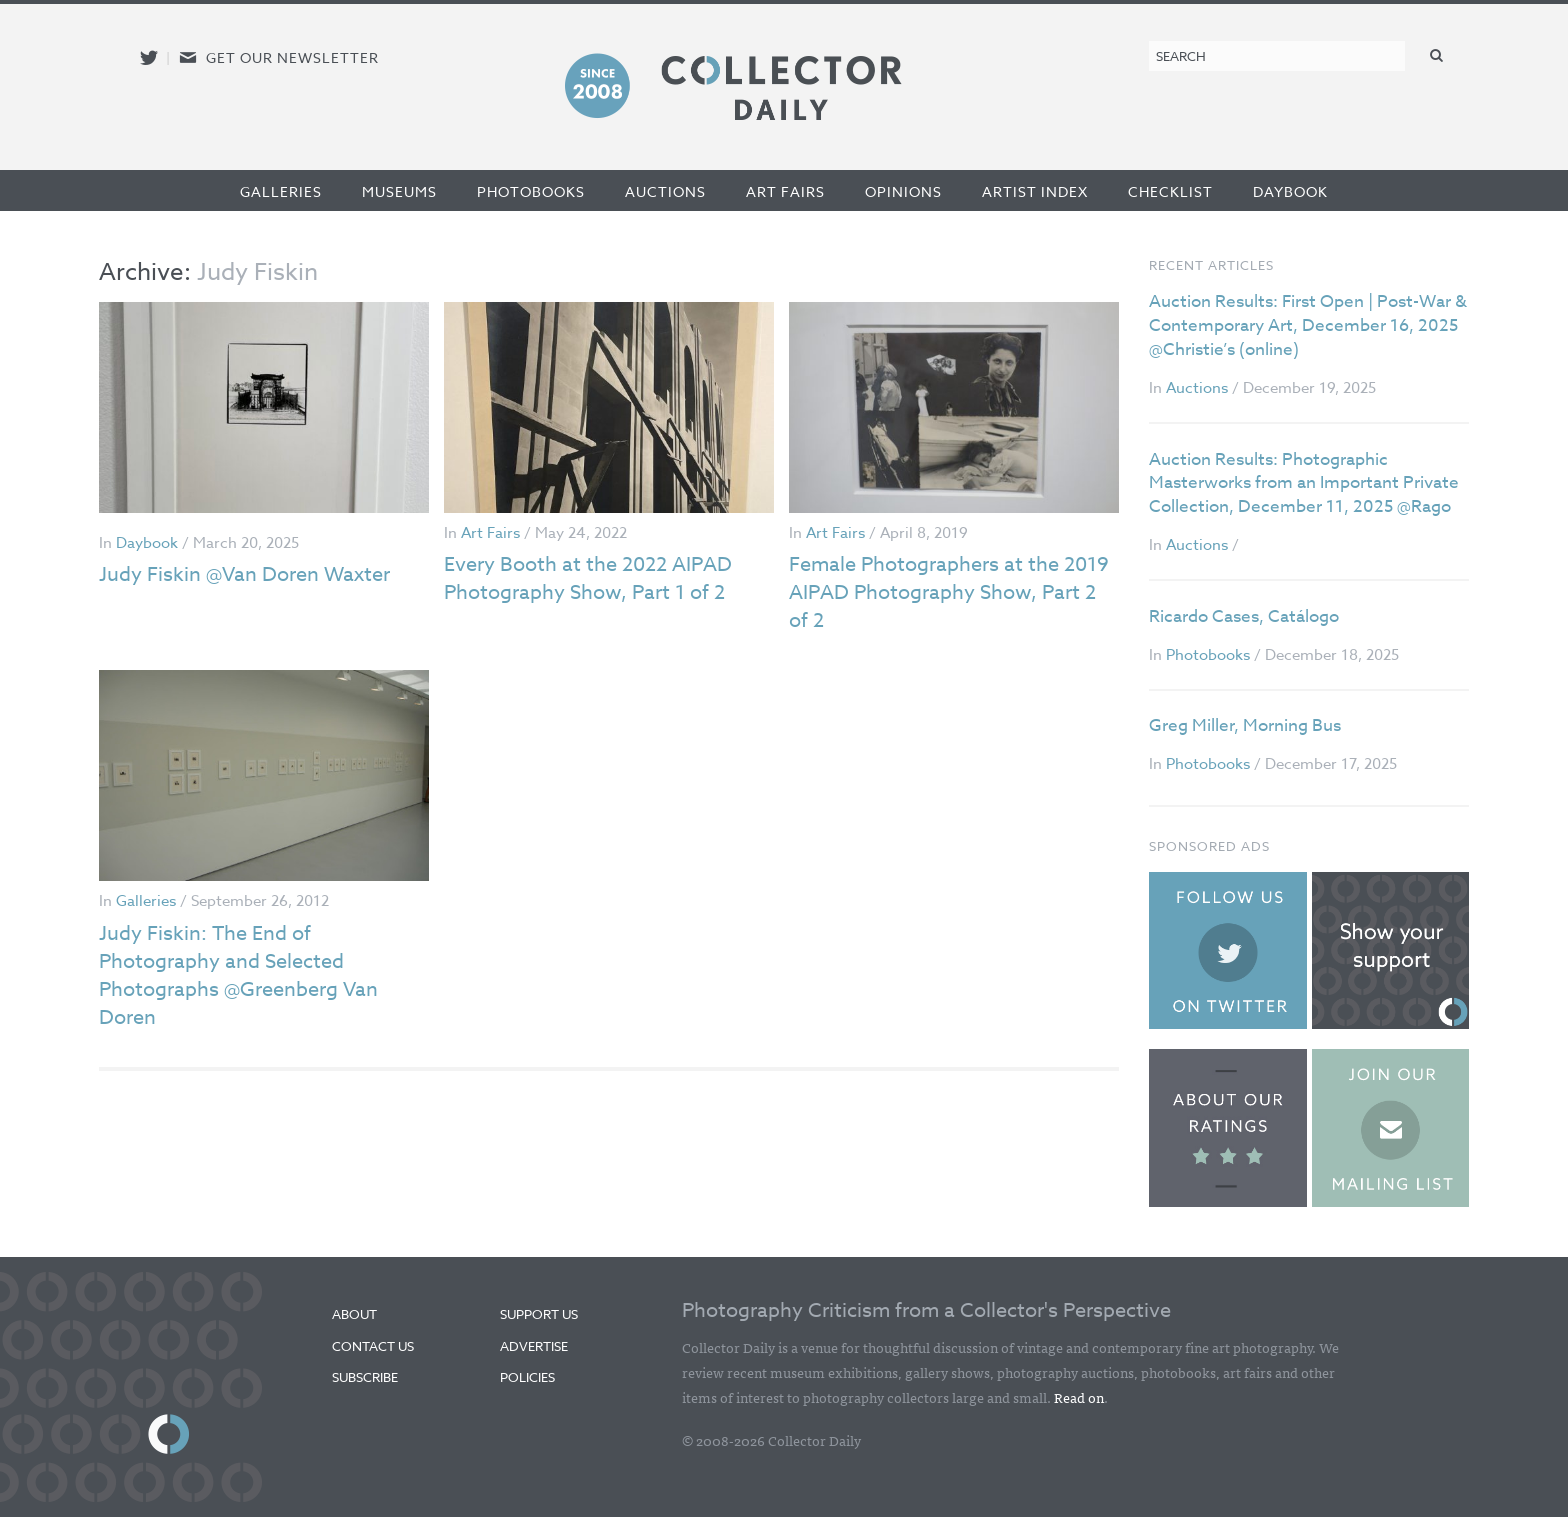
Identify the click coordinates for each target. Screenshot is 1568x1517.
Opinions (903, 191)
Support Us (539, 1314)
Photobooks (531, 191)
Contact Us (373, 1346)
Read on (1079, 1397)
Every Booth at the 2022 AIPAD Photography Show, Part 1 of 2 (588, 578)
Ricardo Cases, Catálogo (1244, 616)
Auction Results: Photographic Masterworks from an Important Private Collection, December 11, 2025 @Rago (1304, 483)
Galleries (281, 191)
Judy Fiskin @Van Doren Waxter (244, 574)
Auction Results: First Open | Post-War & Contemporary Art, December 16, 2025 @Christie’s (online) (1308, 325)
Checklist (1170, 191)
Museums (399, 191)
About (354, 1314)
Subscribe (365, 1377)
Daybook (1290, 191)
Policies (527, 1377)
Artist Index (1035, 191)
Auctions (665, 191)
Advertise (534, 1346)
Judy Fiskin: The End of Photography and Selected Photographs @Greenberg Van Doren (238, 975)
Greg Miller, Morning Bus (1245, 725)
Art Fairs (785, 191)
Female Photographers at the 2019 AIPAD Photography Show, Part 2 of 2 (949, 592)
